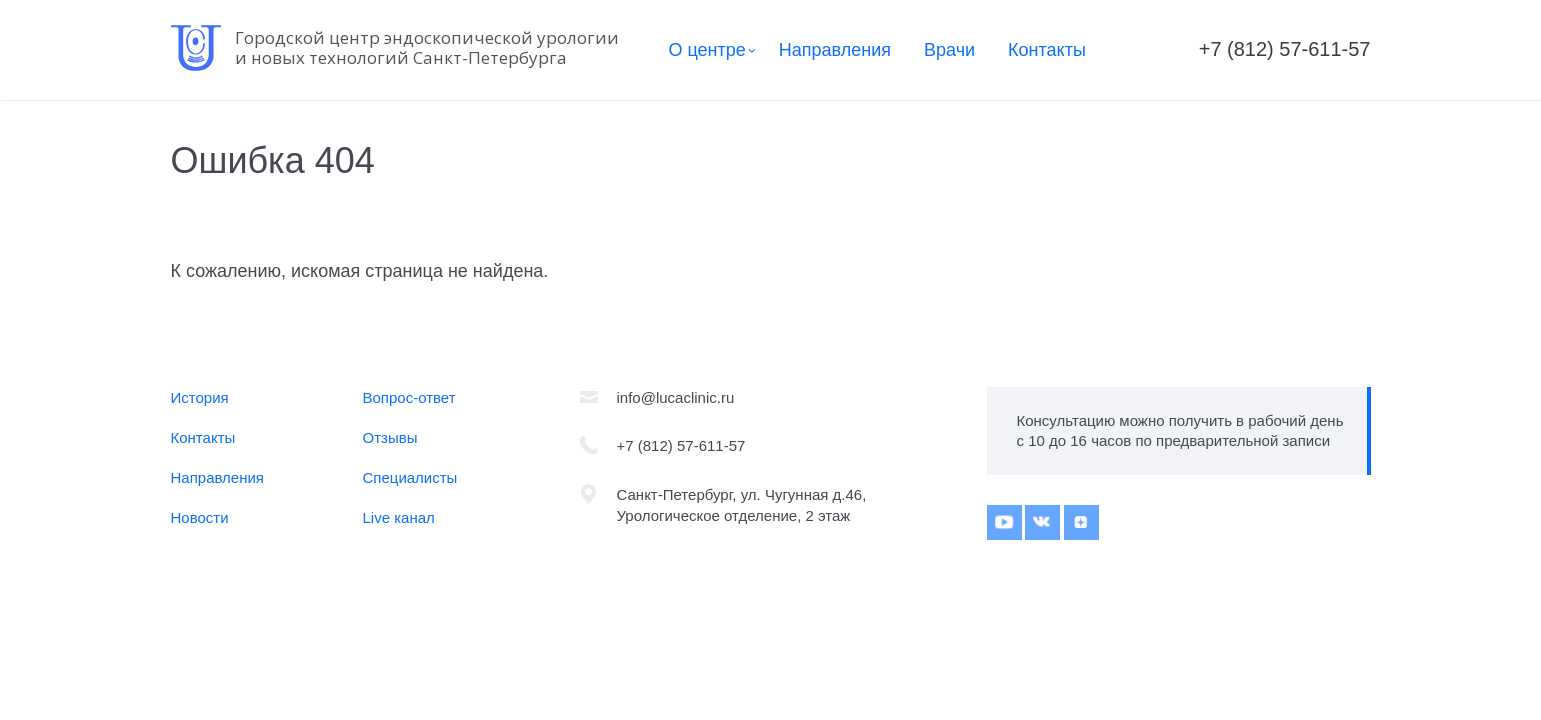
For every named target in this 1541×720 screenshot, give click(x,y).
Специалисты (410, 477)
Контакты (1047, 50)
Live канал (399, 517)
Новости (200, 517)
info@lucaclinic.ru (676, 397)
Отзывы (390, 437)
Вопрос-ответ (409, 397)
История (200, 397)
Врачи (949, 50)
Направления (835, 50)
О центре (707, 50)
